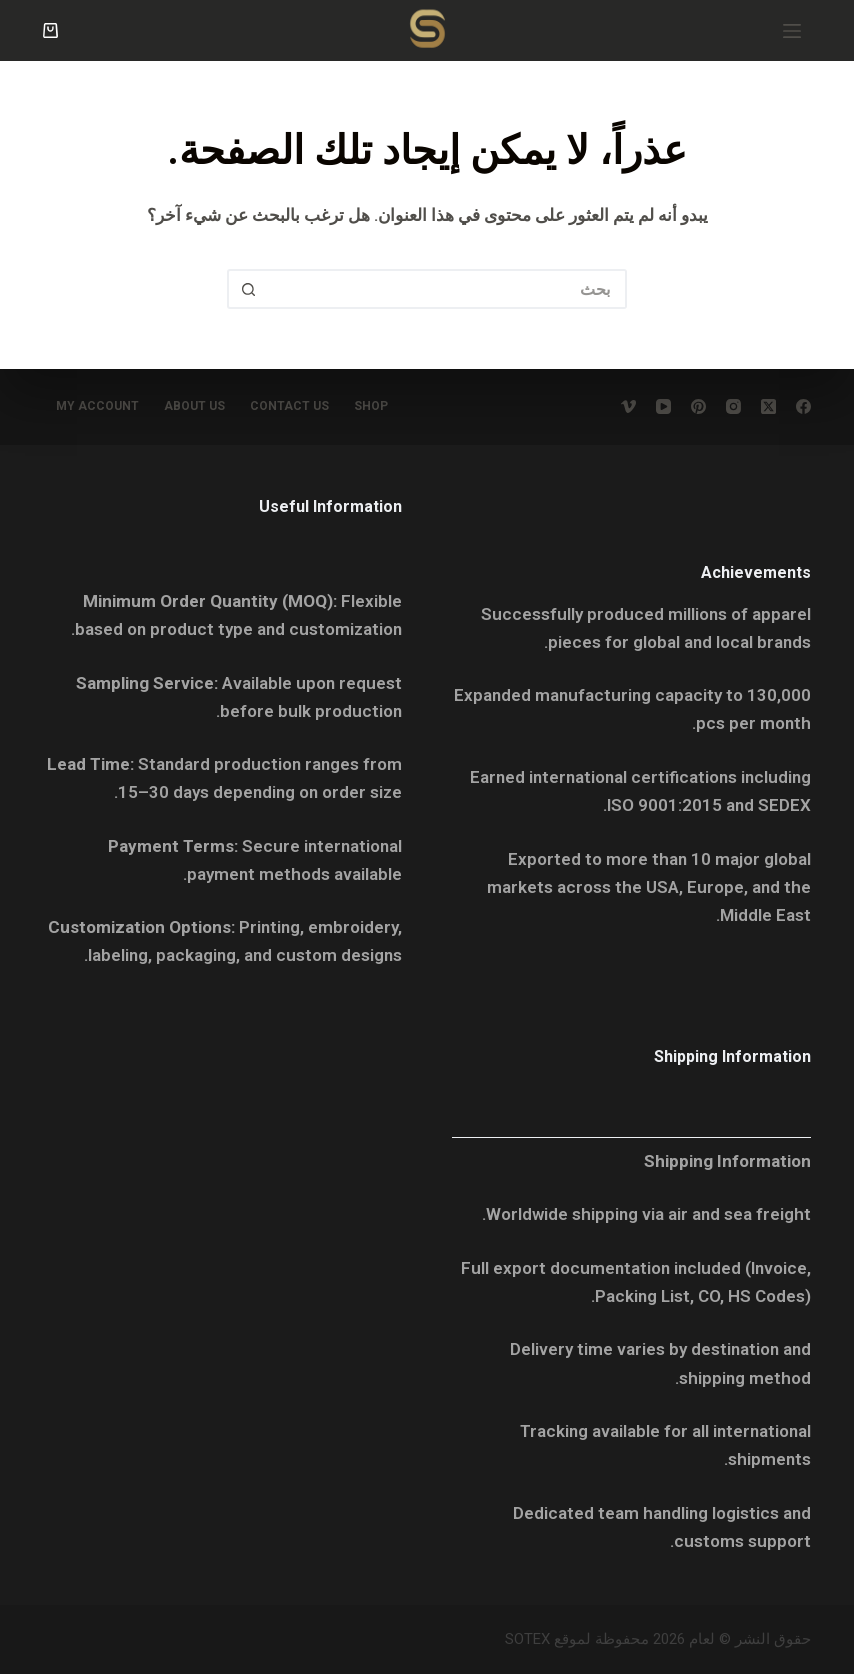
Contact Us (289, 406)
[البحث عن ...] (447, 289)
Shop (371, 406)
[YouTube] (663, 406)
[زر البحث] (247, 289)
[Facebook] (803, 406)
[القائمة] (792, 31)
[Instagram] (733, 406)
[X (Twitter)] (768, 406)
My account (97, 406)
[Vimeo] (628, 406)
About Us (194, 406)
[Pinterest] (698, 406)
